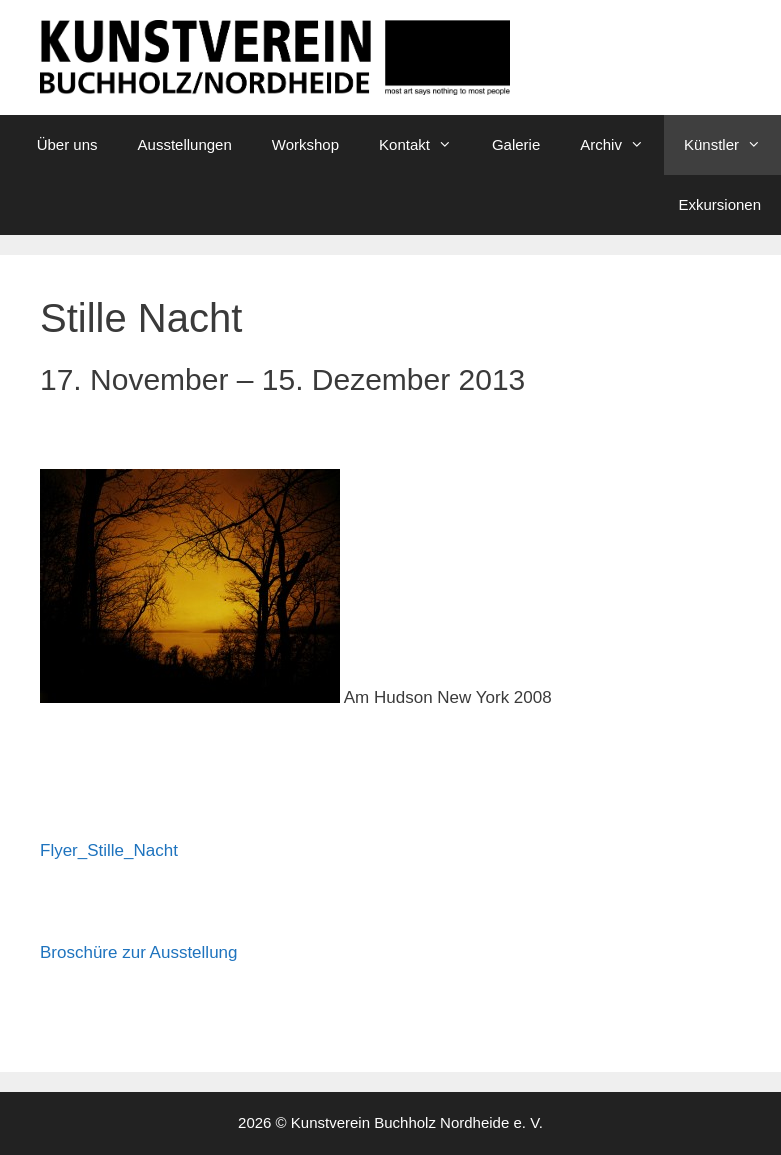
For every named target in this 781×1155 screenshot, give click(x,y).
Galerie (516, 144)
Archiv (622, 145)
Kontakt (425, 145)
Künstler (732, 145)
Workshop (305, 144)
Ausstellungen (185, 144)
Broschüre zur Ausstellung (139, 952)
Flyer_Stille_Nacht (109, 850)
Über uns (67, 144)
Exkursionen (719, 204)
